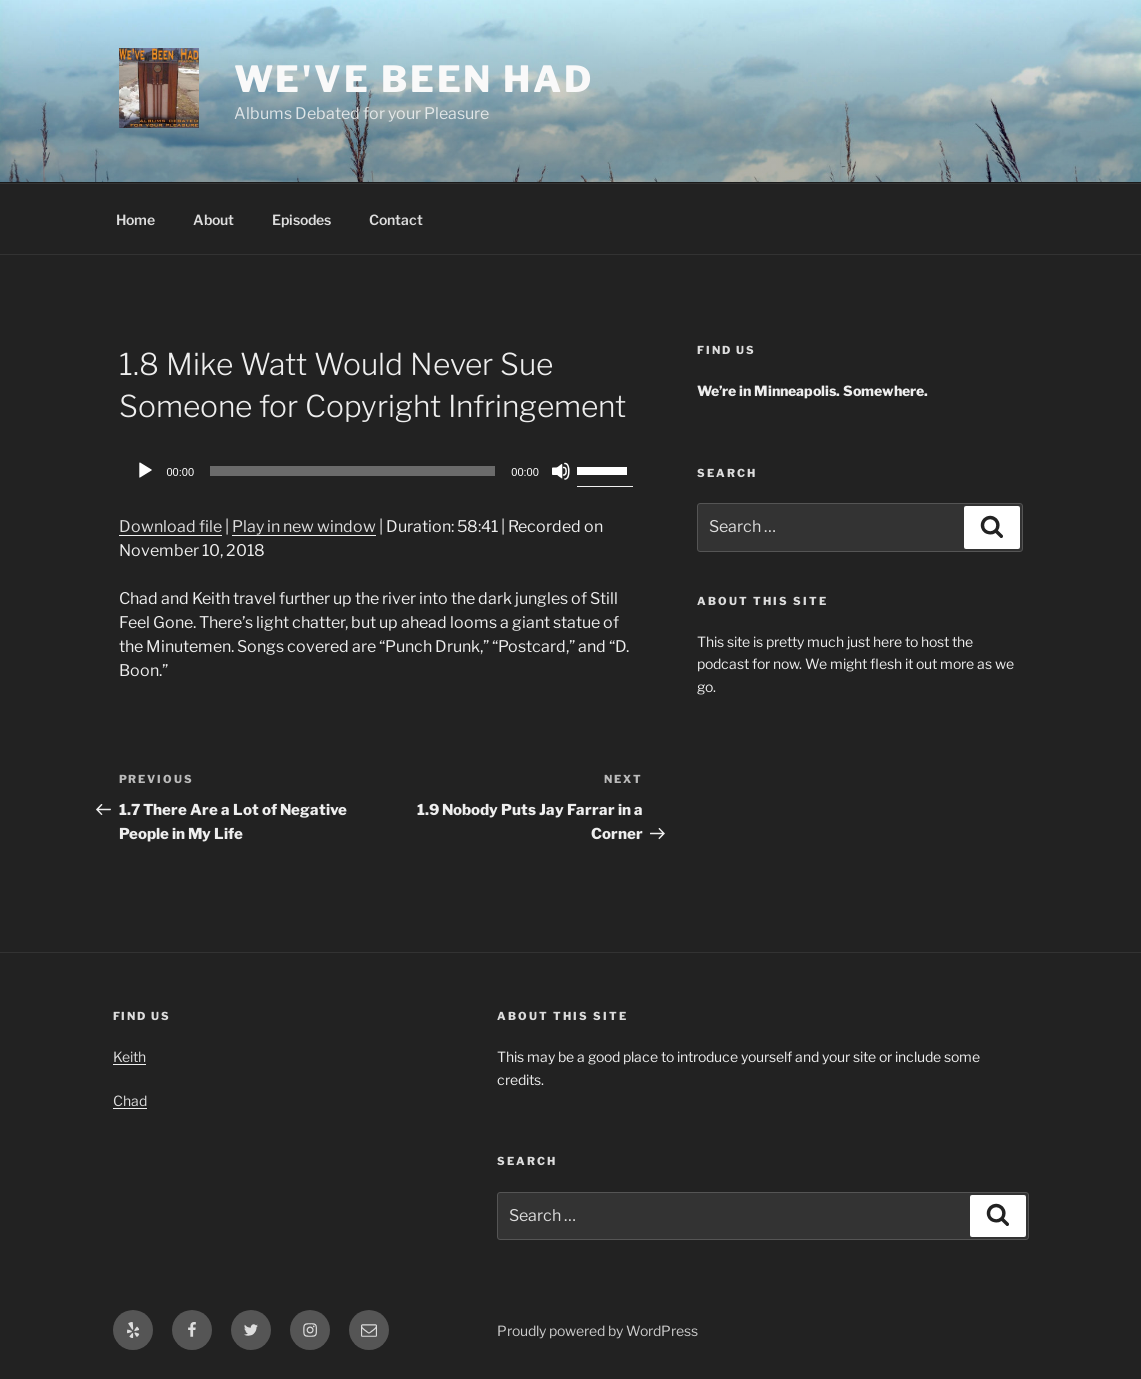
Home (135, 219)
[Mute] (561, 471)
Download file (170, 526)
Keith (129, 1056)
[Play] (145, 471)
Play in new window (304, 526)
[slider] (352, 471)
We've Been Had (414, 79)
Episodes (301, 219)
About (213, 219)
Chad (130, 1100)
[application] (381, 471)
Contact (396, 219)
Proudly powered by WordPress (597, 1330)
